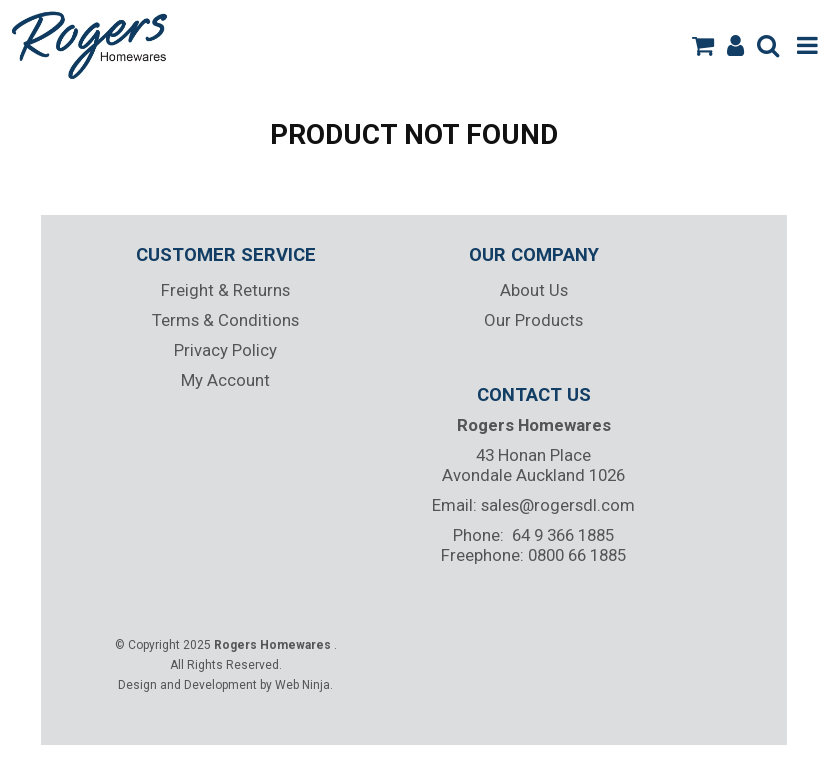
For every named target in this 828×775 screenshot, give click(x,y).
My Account (225, 380)
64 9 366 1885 (563, 535)
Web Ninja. (304, 685)
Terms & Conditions (225, 320)
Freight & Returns (225, 290)
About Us (534, 290)
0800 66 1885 (577, 555)
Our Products (533, 320)
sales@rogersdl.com (558, 505)
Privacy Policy (225, 350)
